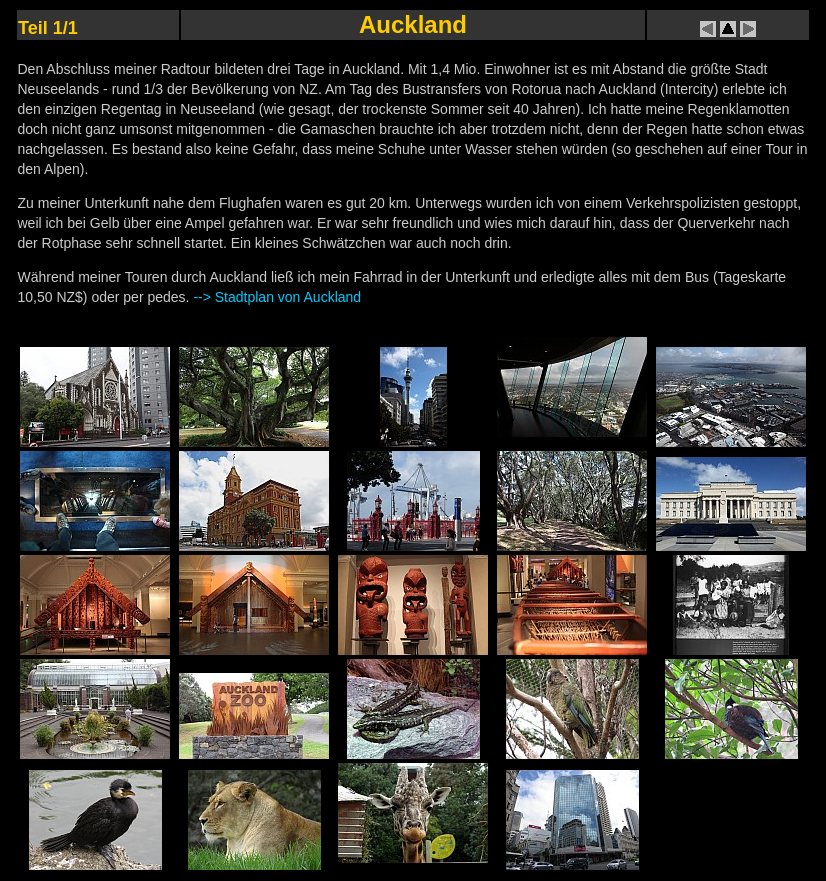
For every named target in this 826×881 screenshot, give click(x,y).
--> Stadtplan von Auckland (277, 297)
